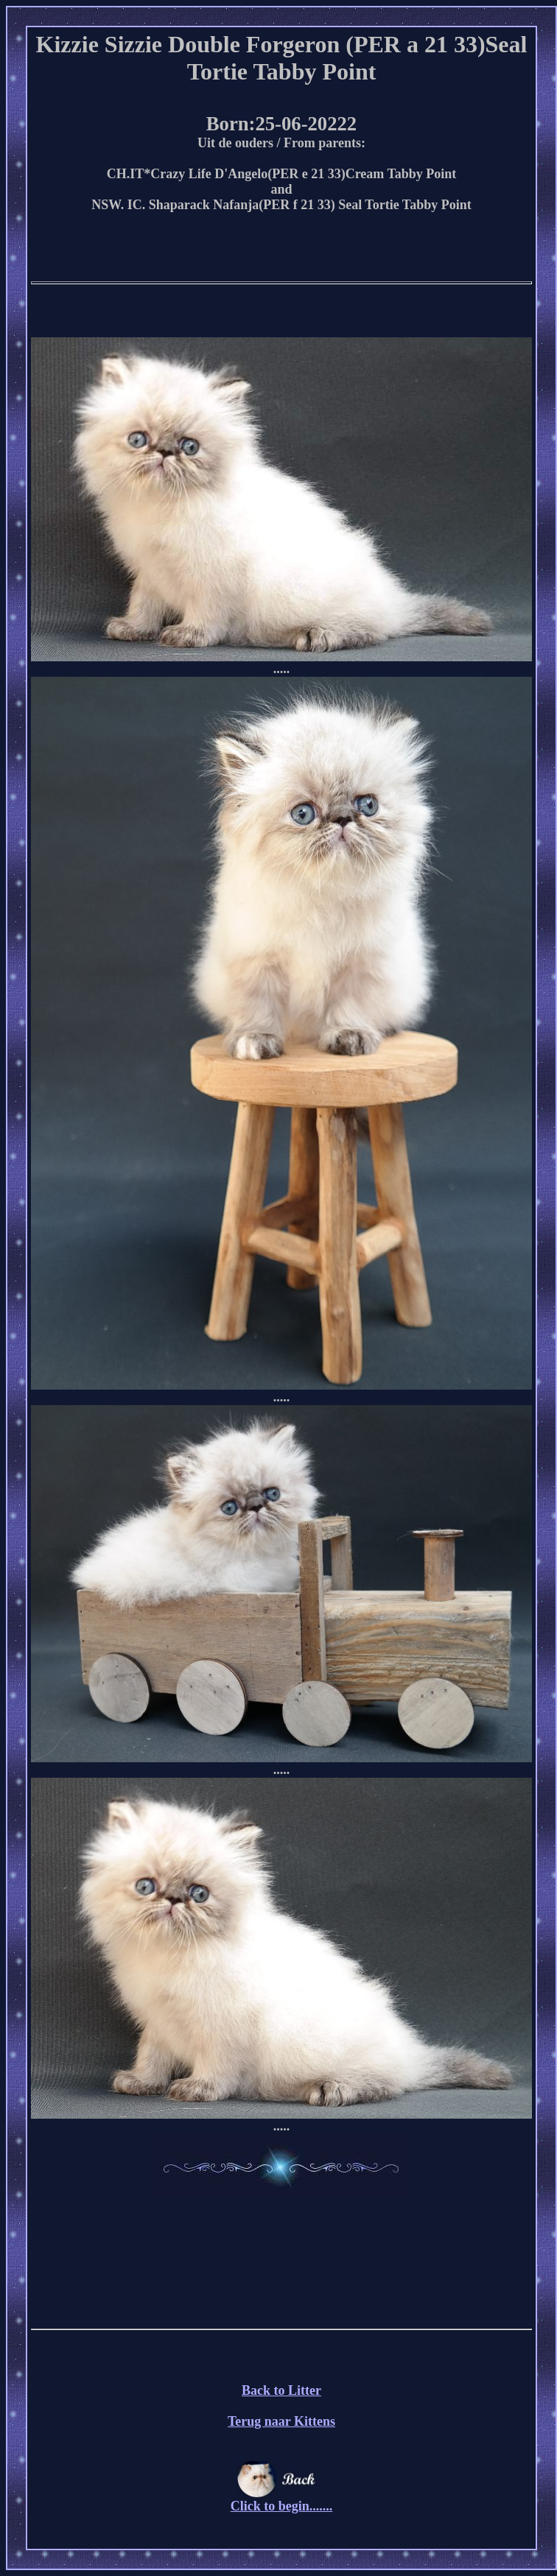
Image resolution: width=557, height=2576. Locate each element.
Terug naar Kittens (281, 2421)
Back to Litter (281, 2390)
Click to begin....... (282, 2500)
